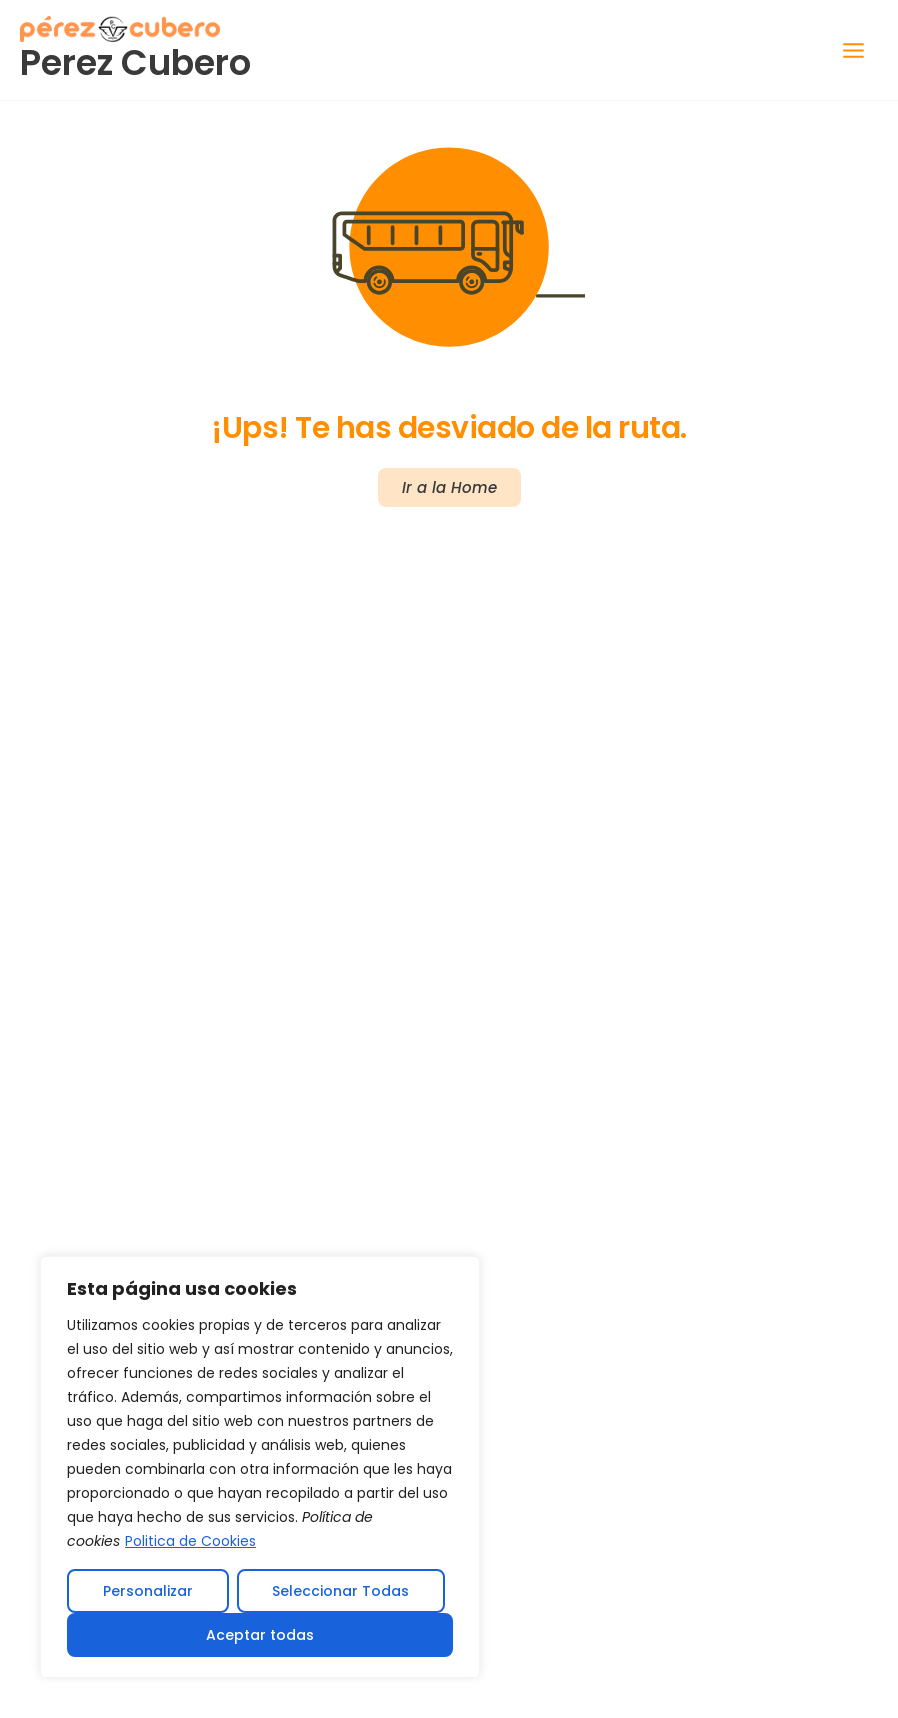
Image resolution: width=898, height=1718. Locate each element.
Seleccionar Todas (340, 1591)
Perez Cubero (135, 62)
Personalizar (148, 1591)
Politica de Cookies (190, 1541)
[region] (260, 1467)
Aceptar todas (260, 1635)
